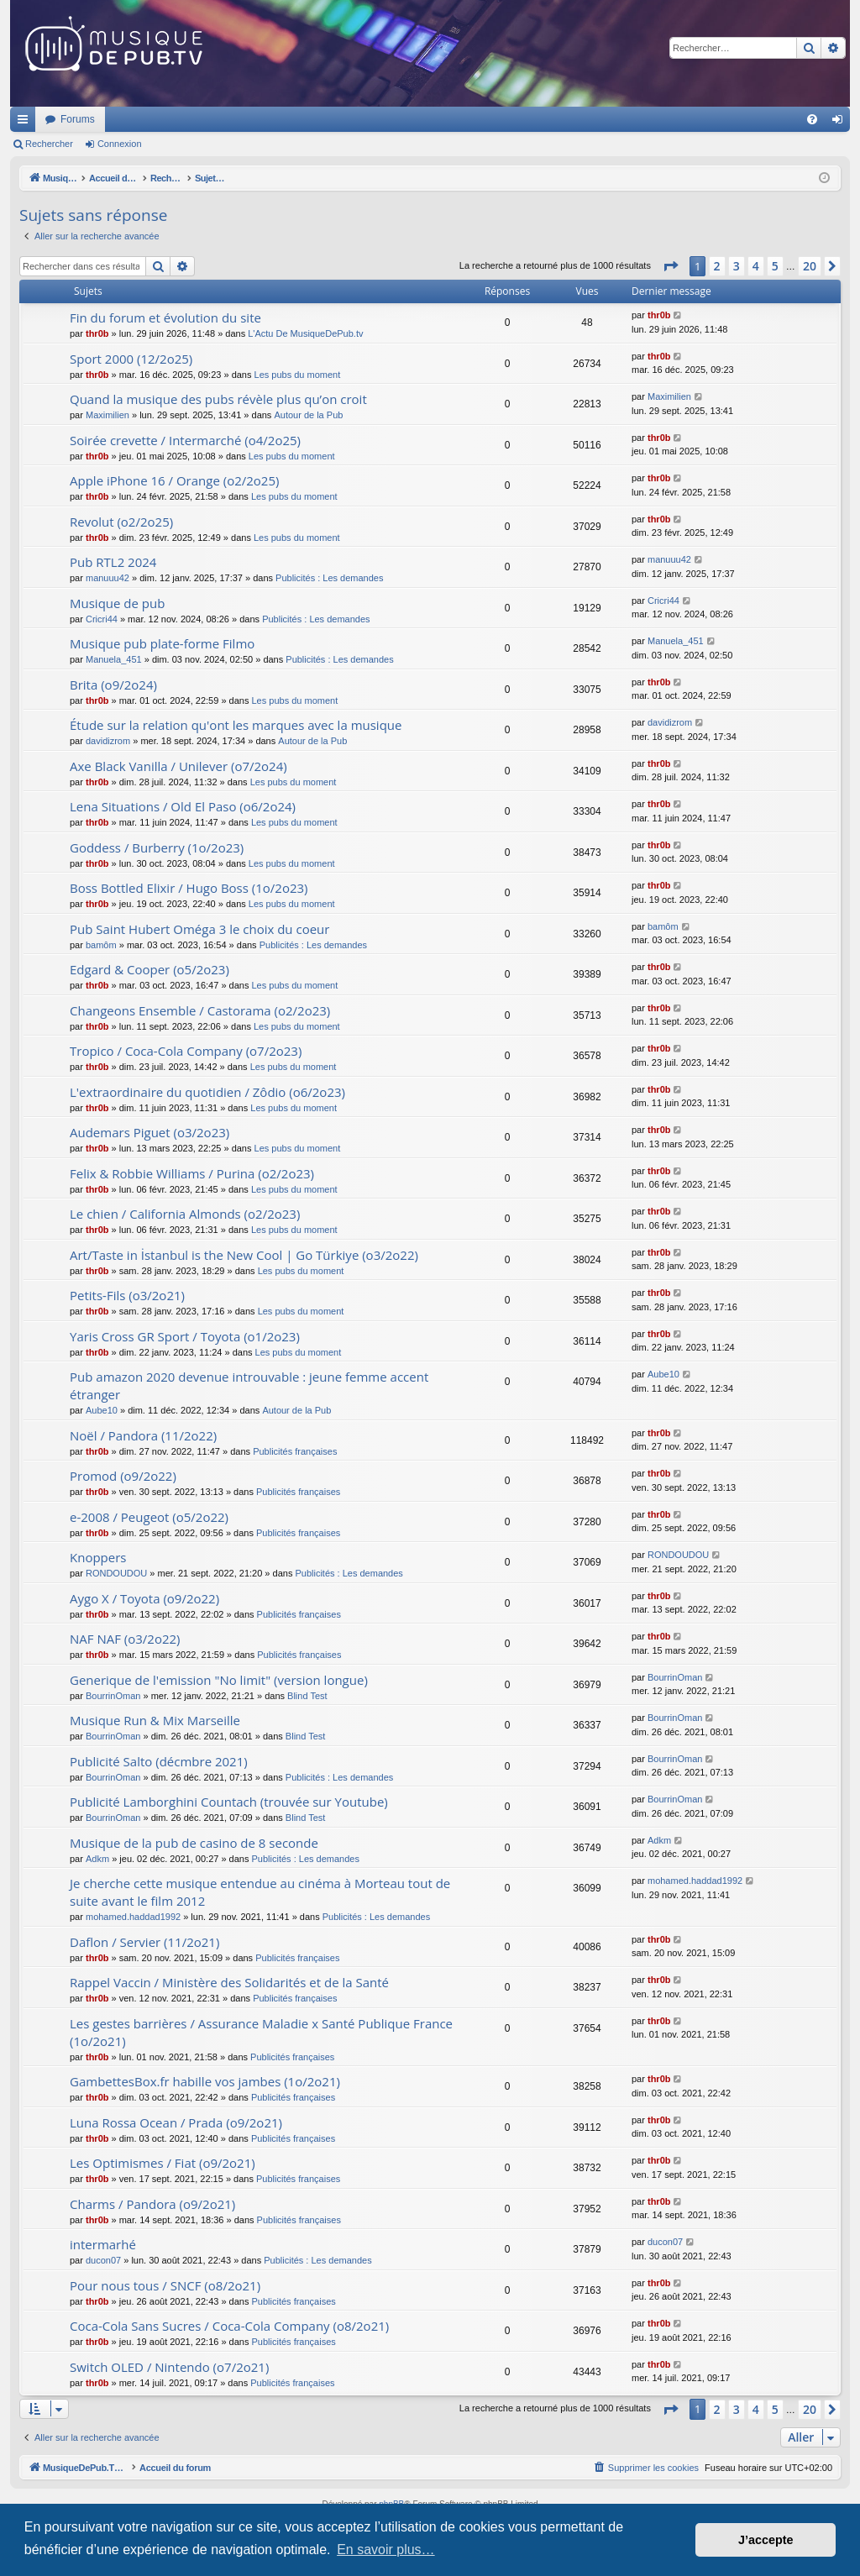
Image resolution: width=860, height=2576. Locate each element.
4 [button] (755, 266)
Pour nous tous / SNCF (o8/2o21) (165, 2285)
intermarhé (103, 2244)
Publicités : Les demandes (329, 578)
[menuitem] (812, 119)
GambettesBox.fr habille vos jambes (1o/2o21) (205, 2081)
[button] (670, 266)
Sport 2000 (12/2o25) (131, 358)
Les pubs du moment (297, 375)
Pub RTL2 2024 (113, 561)
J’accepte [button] (766, 2540)
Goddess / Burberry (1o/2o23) (157, 847)
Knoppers (98, 1557)
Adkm (97, 1859)
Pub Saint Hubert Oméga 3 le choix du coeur (199, 929)
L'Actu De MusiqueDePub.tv (305, 333)
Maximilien (107, 415)
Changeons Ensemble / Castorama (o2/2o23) (200, 1010)
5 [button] (775, 266)
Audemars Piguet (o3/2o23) (149, 1132)
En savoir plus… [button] (386, 2549)
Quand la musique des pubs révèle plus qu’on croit (218, 399)
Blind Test (307, 1696)
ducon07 (103, 2260)
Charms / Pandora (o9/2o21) (152, 2204)
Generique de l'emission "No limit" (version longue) (219, 1679)
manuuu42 (107, 578)
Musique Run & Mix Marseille (155, 1720)
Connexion (119, 144)
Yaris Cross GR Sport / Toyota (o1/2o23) (185, 1336)
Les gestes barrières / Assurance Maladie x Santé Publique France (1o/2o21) (261, 2032)
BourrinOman (113, 1696)
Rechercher (49, 144)
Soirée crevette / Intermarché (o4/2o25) (185, 440)
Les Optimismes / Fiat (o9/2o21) (162, 2162)
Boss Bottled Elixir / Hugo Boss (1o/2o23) (189, 887)
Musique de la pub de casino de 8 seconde (194, 1842)
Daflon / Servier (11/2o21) (144, 1941)
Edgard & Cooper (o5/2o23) (149, 969)
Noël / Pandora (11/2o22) (143, 1435)
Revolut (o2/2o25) (121, 521)
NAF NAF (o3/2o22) (125, 1638)
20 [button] (809, 266)
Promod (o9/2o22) (123, 1475)
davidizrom (108, 741)
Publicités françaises (295, 1451)
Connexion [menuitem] (841, 122)
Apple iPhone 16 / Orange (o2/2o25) (174, 480)
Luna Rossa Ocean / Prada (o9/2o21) (176, 2122)
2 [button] (717, 266)
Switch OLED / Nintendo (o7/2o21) (169, 2366)
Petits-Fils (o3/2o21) (127, 1295)
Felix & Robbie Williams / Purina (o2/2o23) (192, 1173)
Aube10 (102, 1410)
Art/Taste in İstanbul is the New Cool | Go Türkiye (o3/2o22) (244, 1254)
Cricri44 (102, 619)
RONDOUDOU (116, 1573)
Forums (300, 119)
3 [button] (736, 266)
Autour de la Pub (308, 415)
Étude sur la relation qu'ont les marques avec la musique (235, 724)
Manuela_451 (114, 659)
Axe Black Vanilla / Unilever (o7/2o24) (178, 766)
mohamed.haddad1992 (133, 1917)
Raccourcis (26, 122)
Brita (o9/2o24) (113, 684)
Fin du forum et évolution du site (165, 317)
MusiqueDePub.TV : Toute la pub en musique (146, 119)
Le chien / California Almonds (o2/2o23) (185, 1213)
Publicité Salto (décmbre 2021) (159, 1761)
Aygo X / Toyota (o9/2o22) (144, 1598)
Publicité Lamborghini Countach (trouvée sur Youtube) (229, 1801)
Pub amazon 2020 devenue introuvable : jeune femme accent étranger (249, 1385)
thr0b (97, 333)
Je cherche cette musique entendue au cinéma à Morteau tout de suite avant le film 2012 (260, 1892)
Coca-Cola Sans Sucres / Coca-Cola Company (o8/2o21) (229, 2325)
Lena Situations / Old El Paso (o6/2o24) (183, 806)
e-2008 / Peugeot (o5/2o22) (149, 1516)
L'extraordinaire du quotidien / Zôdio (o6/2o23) (207, 1091)
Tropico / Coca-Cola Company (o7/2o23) (186, 1050)
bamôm (101, 945)
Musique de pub (117, 603)
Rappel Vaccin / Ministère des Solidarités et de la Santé (229, 1982)
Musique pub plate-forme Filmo (162, 643)
